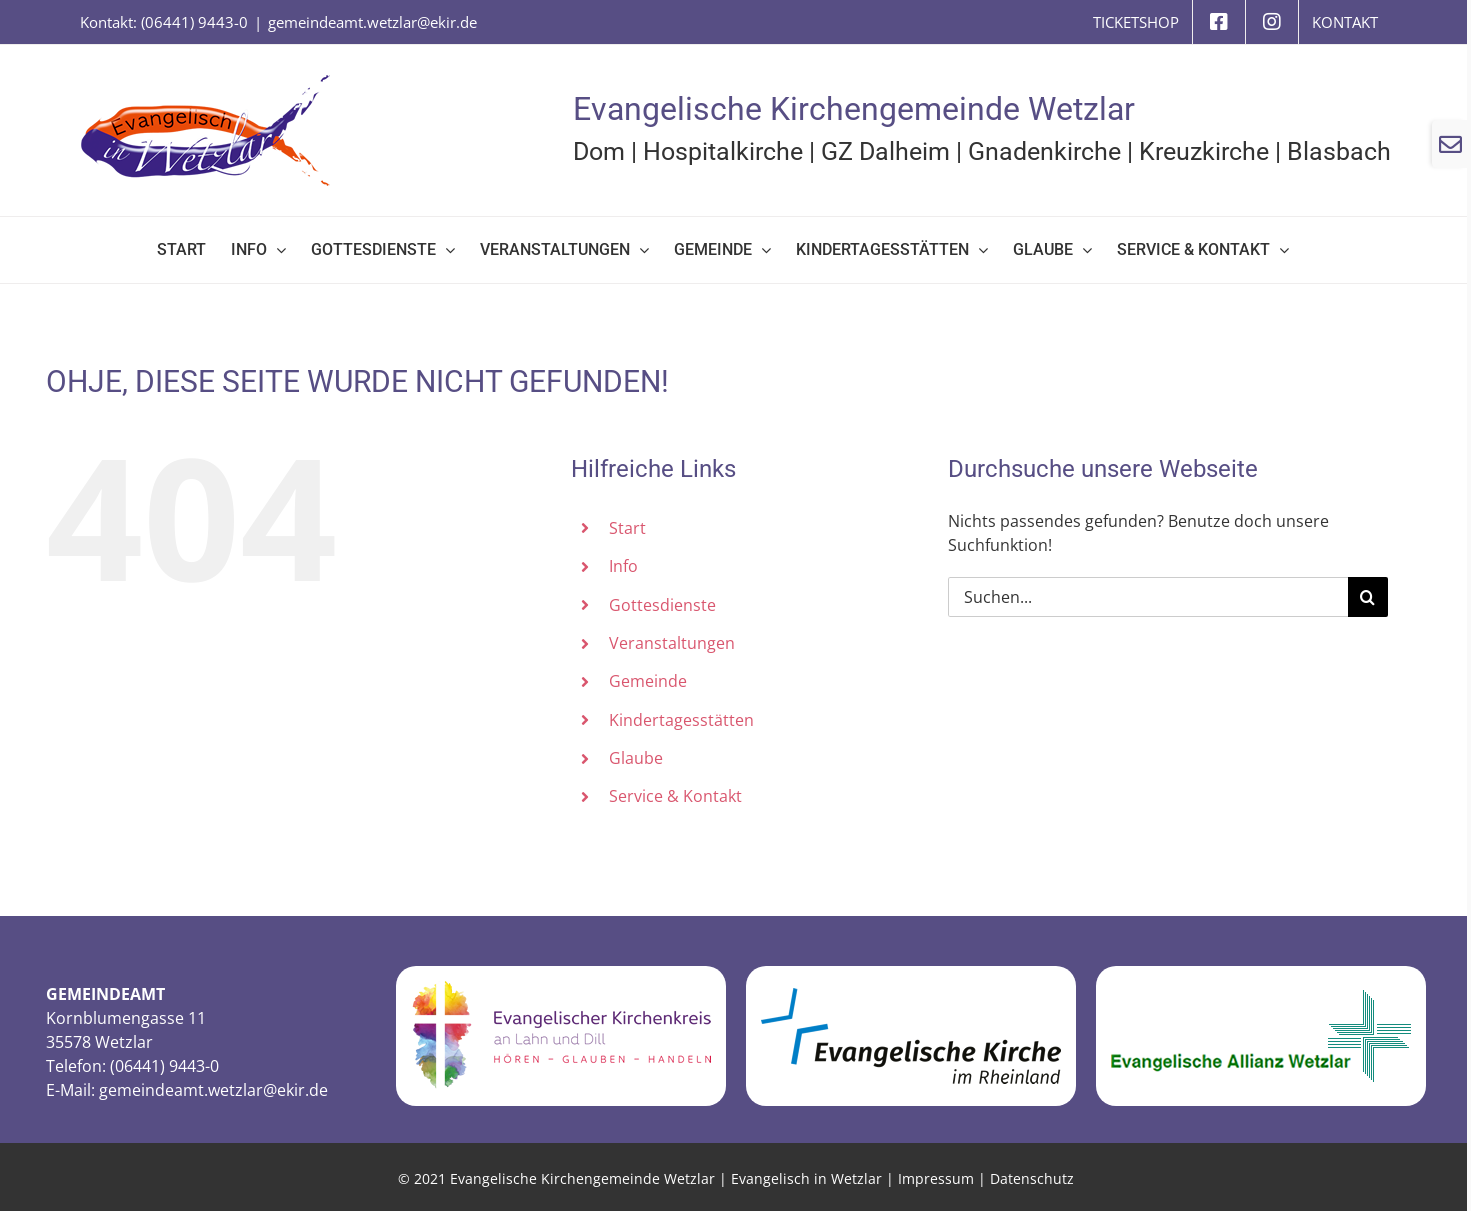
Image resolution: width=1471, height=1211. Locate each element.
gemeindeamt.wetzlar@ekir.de (372, 22)
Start (627, 528)
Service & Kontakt (675, 796)
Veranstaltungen (672, 643)
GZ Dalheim (885, 151)
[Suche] (1368, 597)
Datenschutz (1032, 1178)
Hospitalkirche (723, 151)
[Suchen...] (1148, 597)
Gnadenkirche (1044, 151)
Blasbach (1339, 151)
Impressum (936, 1178)
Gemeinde (648, 681)
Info (623, 566)
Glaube (636, 758)
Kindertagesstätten (681, 720)
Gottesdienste (662, 605)
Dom (599, 151)
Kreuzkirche (1204, 151)
